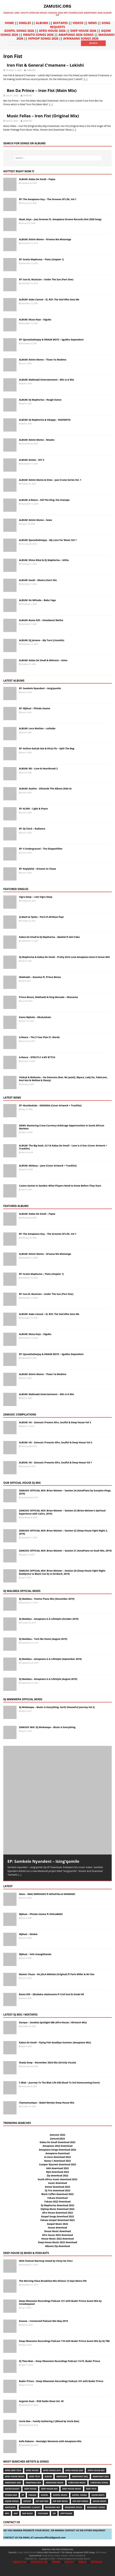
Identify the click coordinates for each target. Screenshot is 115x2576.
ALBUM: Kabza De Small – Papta (37, 179)
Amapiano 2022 (80, 2476)
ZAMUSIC (31, 70)
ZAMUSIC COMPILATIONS (19, 1414)
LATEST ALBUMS (13, 680)
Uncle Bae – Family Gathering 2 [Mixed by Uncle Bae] (49, 2421)
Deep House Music (71, 2488)
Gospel (44, 2495)
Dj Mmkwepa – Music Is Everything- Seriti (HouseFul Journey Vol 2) (57, 1707)
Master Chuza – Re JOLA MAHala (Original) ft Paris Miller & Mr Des (56, 1974)
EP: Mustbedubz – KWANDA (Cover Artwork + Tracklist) (50, 1105)
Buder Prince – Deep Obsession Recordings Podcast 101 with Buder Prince (61, 2381)
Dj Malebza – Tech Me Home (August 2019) (43, 1638)
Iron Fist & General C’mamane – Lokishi (45, 65)
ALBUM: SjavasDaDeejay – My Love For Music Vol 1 (48, 540)
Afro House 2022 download (57, 2235)
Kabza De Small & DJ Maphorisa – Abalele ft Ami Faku (49, 937)
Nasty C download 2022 (57, 2160)
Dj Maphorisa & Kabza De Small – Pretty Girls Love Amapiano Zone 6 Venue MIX (64, 957)
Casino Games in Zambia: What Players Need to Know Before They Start (60, 1185)
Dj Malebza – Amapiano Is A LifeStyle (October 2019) (48, 1618)
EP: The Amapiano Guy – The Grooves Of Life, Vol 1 (47, 199)
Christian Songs (99, 2482)
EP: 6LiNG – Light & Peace (33, 808)
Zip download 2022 (57, 2175)
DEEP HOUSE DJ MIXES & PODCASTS (26, 2253)
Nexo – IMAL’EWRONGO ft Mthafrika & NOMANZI (47, 1894)
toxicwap (43, 2513)
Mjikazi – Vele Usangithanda (35, 1954)
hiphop (27, 2501)
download (11, 2495)
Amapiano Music (55, 2482)
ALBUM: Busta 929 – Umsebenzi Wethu (41, 620)
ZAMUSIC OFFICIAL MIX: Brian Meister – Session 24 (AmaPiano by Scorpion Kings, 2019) (65, 1492)
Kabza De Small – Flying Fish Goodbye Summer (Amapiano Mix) (55, 2042)
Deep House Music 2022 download (57, 2242)
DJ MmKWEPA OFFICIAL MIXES (22, 1699)
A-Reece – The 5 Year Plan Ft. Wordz (39, 1037)
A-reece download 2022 (57, 2157)
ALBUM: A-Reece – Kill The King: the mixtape (44, 499)
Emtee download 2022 (57, 2186)
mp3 (7, 2513)
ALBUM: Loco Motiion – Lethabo (37, 728)
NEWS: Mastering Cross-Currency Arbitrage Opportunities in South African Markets (61, 1127)
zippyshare (66, 2513)
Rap (16, 2513)
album (48, 2476)
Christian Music (77, 2482)
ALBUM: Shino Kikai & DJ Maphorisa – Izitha (44, 560)
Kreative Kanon (83, 2558)
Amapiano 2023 (101, 2476)
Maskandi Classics (30, 2507)
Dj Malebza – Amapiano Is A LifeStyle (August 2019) (48, 1679)
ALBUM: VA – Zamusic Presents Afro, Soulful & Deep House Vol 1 (55, 1462)
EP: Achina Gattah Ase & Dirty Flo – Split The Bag (46, 748)
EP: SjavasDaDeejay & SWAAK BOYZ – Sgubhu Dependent (51, 339)
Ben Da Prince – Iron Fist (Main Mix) (42, 90)
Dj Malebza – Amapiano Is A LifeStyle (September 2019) (50, 1659)
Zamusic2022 (57, 2138)
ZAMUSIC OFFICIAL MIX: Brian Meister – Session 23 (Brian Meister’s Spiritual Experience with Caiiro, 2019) (62, 1512)
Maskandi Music (73, 2507)
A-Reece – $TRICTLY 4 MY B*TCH (37, 1057)
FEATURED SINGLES (15, 889)
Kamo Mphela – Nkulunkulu (35, 1017)
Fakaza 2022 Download (57, 2201)
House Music (99, 2501)
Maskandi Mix (52, 2507)
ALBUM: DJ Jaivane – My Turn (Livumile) (41, 640)
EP (23, 2495)
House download (57, 2227)
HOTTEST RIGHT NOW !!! (18, 171)
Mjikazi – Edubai (28, 1934)
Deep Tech (91, 2488)
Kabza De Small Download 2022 (57, 2142)
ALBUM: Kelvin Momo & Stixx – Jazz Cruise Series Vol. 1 (50, 479)
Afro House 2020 (74, 2470)
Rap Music (27, 2513)
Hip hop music (60, 2501)
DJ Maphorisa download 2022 (57, 2205)
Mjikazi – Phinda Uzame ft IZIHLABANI (41, 1914)
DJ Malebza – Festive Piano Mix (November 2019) (46, 1598)
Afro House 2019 (52, 2470)
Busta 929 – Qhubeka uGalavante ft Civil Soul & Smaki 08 (51, 1994)
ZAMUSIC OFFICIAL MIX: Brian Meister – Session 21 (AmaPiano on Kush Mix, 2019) (65, 1550)
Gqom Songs (12, 2501)
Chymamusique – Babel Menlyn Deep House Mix (46, 2102)
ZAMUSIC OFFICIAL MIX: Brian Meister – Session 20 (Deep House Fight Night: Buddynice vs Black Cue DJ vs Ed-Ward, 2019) (62, 1572)
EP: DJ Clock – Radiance (32, 828)
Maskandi (10, 2507)
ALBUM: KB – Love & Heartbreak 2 (38, 768)
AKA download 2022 (57, 2168)
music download (57, 2183)
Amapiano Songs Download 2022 (57, 2149)
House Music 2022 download (57, 2238)
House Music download (57, 2231)
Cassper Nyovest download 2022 (57, 2164)
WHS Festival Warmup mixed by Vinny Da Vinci (46, 2260)
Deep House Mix (49, 2488)
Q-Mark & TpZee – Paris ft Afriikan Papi (41, 916)
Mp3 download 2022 (57, 2171)
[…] (85, 79)
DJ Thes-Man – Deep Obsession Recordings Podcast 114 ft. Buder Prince (59, 2361)
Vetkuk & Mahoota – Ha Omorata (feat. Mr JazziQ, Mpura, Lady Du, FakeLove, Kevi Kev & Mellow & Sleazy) (63, 1079)
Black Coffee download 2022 (57, 2194)
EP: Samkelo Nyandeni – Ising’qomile (40, 688)
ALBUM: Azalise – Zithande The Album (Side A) (45, 788)
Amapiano (61, 2476)
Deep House (30, 2488)
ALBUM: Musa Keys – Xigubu (35, 319)
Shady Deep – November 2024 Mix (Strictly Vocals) (47, 2062)
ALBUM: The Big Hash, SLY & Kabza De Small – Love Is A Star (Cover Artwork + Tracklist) (63, 1147)
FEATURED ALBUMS (15, 1206)
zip (54, 2513)
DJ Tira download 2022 (57, 2190)
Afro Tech (34, 2476)
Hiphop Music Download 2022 (58, 2209)
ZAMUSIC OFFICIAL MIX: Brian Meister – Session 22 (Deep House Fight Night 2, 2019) (63, 1532)
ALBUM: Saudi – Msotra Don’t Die (38, 580)
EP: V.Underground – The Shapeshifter (40, 848)
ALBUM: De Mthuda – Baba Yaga (37, 600)
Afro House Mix (96, 2470)
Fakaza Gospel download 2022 (57, 2220)
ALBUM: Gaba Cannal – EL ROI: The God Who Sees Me (49, 299)
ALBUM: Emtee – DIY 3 (31, 459)
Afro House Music (14, 2476)
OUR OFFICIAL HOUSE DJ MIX (22, 1483)
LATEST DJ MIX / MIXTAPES (20, 2014)
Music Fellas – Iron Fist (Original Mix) (43, 115)
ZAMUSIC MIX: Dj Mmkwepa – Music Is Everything (47, 1727)
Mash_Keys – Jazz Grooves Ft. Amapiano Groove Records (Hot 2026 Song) (60, 219)
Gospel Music (60, 2495)
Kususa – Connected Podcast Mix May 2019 (43, 2321)
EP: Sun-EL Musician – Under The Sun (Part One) (46, 279)
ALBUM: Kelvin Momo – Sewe (35, 520)
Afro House (32, 2470)
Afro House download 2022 (57, 2212)
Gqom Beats (97, 2495)
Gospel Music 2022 (57, 2223)
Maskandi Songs (96, 2507)
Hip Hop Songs (80, 2501)
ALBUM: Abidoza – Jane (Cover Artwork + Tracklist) (48, 1165)
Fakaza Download (57, 2197)
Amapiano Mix (33, 2482)
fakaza (32, 2495)
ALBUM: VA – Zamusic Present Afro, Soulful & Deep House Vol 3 (55, 1422)
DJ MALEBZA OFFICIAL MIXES (21, 1591)
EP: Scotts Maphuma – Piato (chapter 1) (41, 259)
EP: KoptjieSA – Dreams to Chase (37, 868)
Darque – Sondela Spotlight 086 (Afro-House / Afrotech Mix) (53, 2022)
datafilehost (12, 2488)
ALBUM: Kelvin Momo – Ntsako (36, 439)
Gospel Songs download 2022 (57, 2216)
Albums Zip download (57, 2246)
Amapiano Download (57, 2153)
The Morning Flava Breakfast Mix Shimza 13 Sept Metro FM (52, 2280)
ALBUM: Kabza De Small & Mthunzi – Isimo (43, 660)
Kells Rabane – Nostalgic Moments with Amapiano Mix (50, 2441)
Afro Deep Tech (13, 2470)
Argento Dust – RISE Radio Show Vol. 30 (41, 2401)
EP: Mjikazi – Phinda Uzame (34, 708)
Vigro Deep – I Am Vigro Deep (35, 896)
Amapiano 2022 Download (57, 2145)
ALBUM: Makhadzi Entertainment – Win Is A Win (46, 379)
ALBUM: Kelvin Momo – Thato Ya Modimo (42, 359)
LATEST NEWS (12, 1097)
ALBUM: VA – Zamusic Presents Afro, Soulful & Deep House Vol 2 (55, 1442)
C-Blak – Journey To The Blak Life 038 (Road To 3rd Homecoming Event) (59, 2082)
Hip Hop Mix (42, 2501)
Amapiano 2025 (13, 2482)
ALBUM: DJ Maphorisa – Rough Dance (40, 399)
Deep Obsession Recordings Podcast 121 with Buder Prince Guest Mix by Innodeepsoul (60, 2302)
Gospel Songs (79, 2495)
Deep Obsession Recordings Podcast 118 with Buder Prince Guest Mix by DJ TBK (64, 2341)
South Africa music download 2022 (57, 2179)
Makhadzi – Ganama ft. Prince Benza (40, 977)
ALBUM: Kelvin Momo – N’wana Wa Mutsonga (45, 239)
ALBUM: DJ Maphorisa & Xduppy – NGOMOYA (45, 419)
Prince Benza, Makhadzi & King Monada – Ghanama (48, 997)
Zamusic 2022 (57, 2134)
